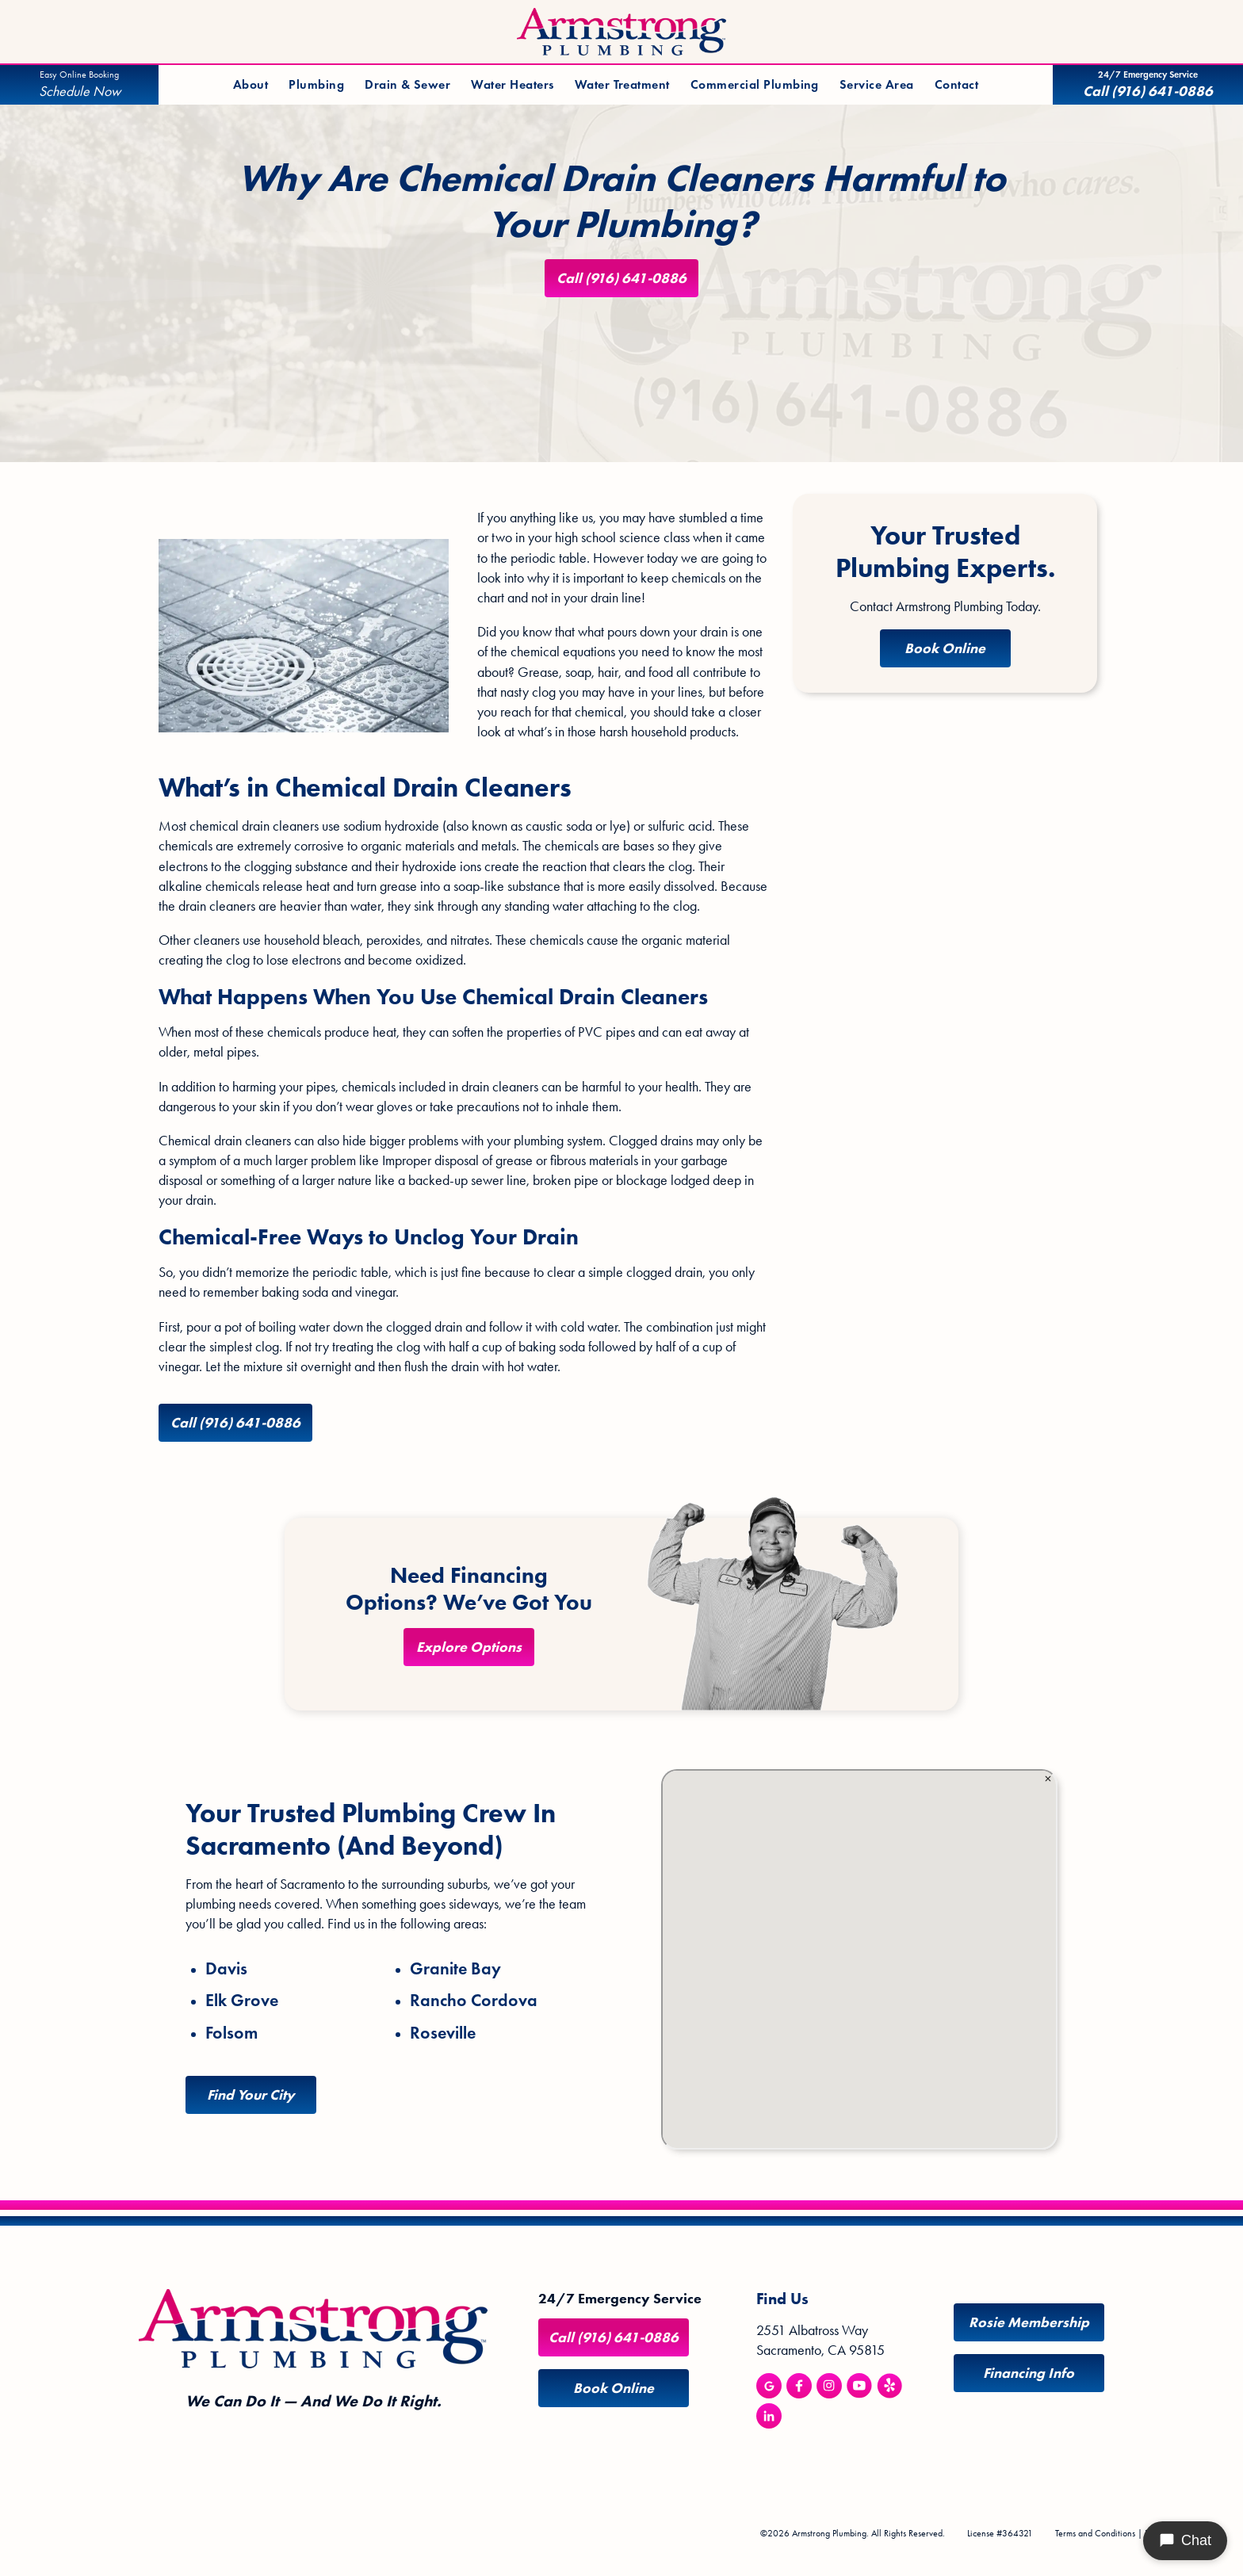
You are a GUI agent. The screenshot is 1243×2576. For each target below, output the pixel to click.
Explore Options (469, 1647)
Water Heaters (512, 84)
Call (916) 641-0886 (621, 278)
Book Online (945, 648)
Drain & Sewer (407, 84)
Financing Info (1028, 2373)
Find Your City (251, 2095)
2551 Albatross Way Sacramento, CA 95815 (820, 2340)
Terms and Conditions (1095, 2533)
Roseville (443, 2033)
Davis (226, 1968)
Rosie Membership (1029, 2322)
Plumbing (316, 84)
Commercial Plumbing (754, 84)
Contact (956, 84)
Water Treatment (622, 84)
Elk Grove (241, 2000)
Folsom (231, 2033)
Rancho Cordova (473, 2000)
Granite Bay (455, 1968)
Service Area (877, 84)
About (250, 84)
